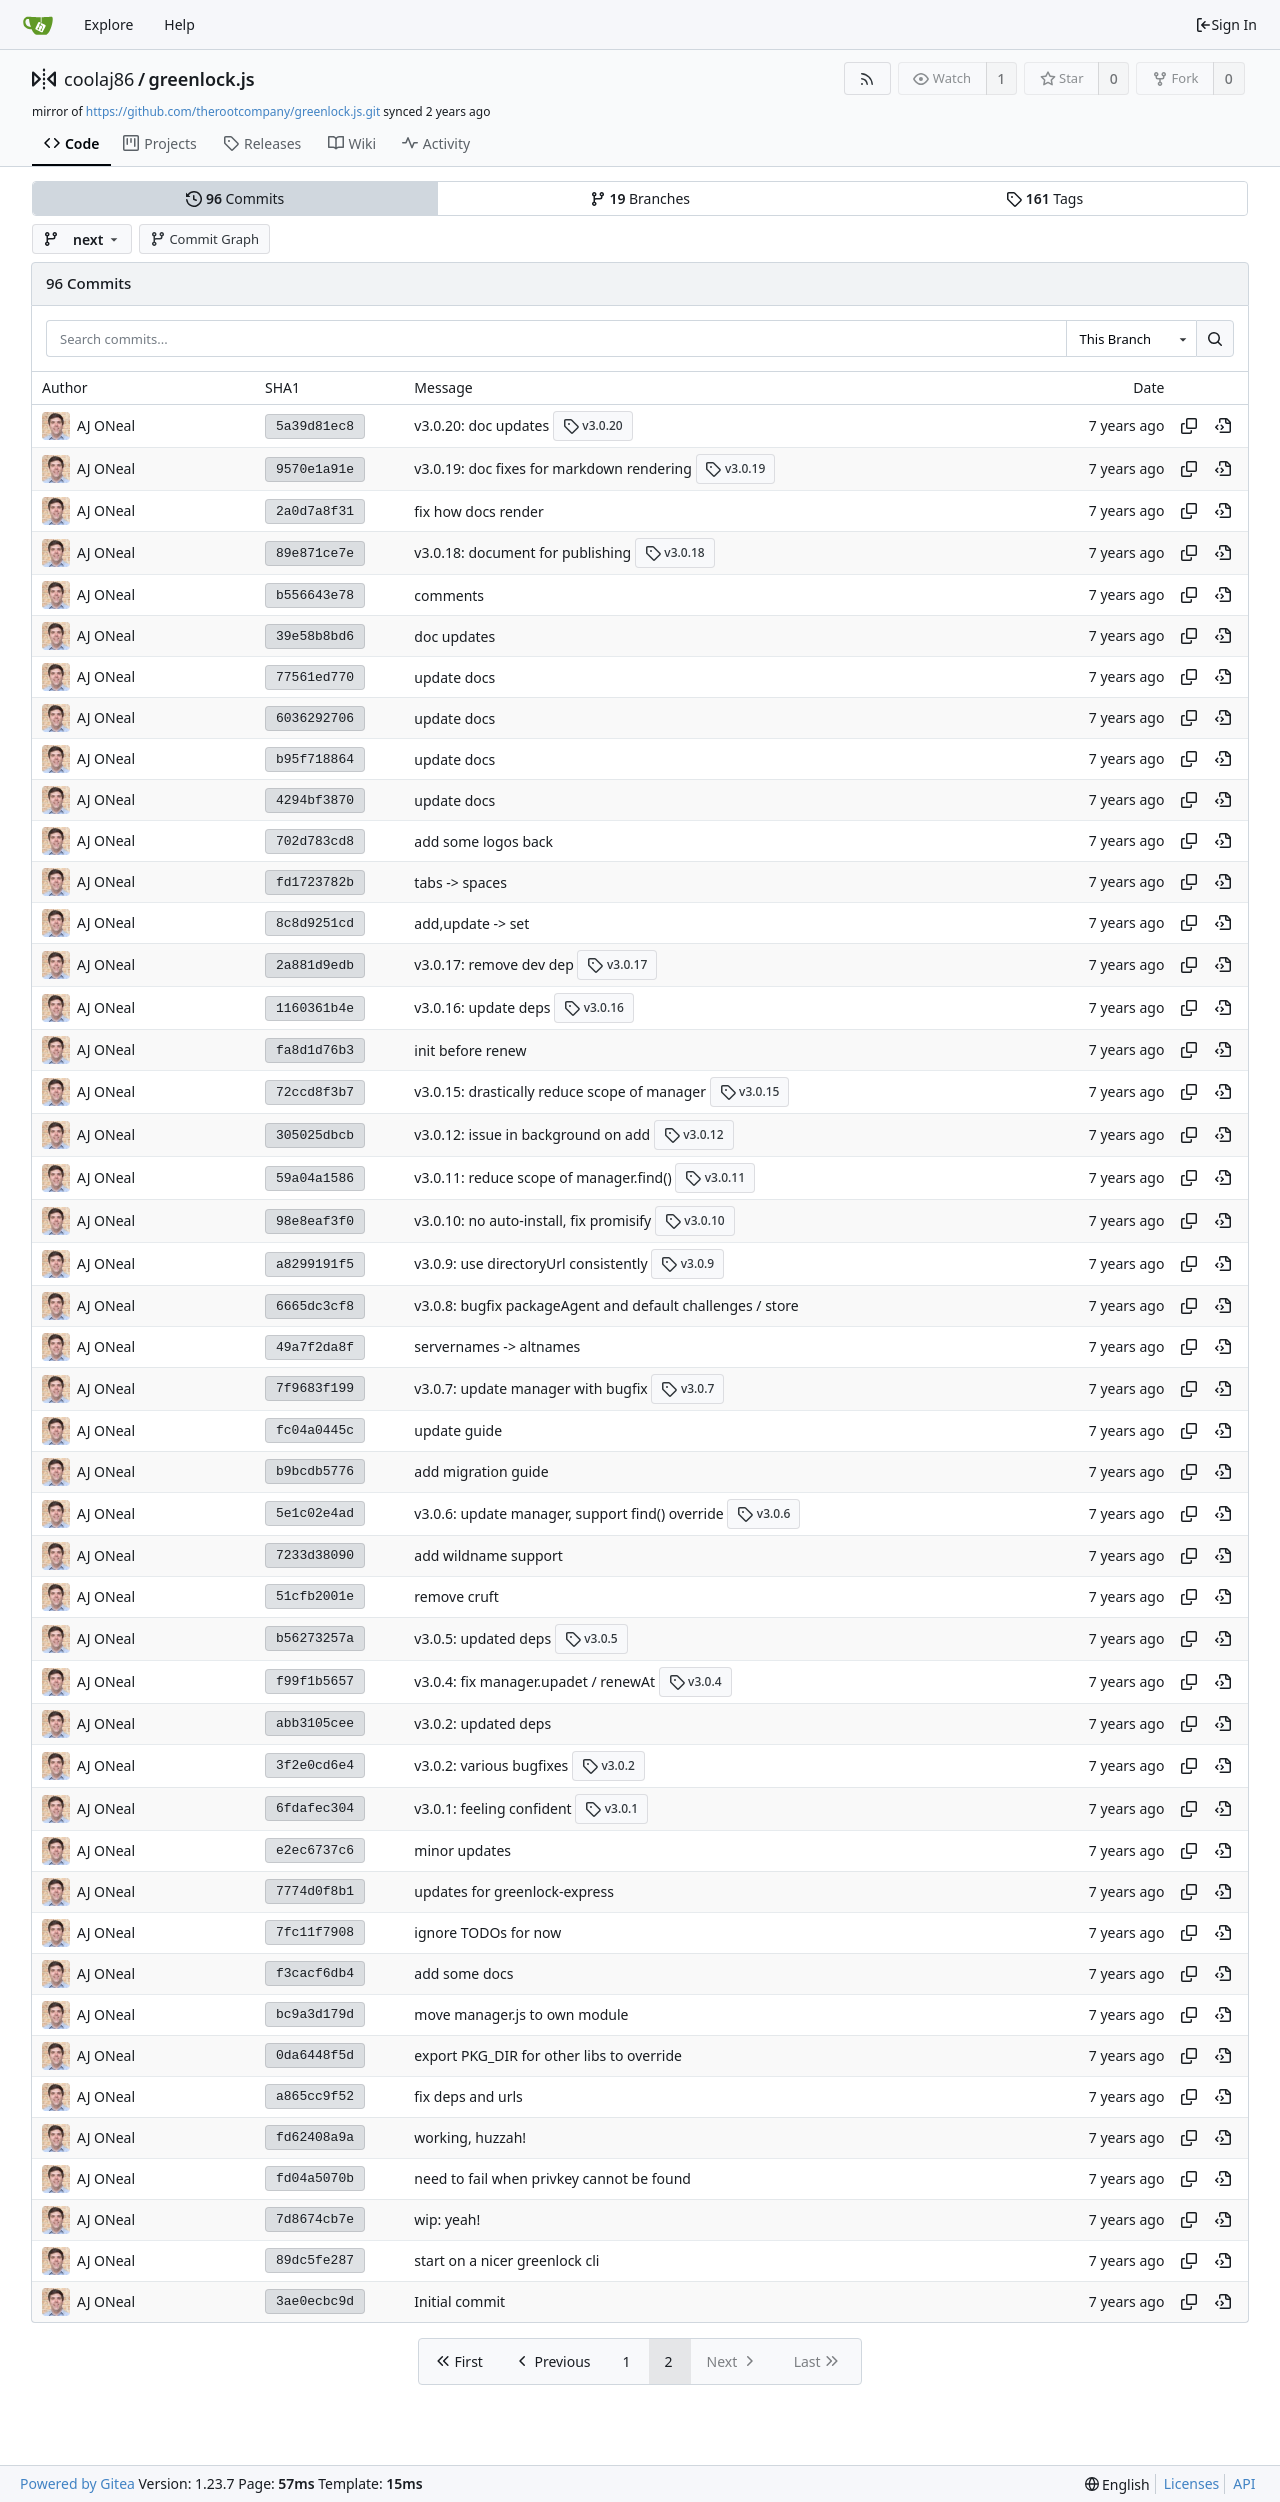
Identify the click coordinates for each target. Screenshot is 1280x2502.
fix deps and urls (468, 2096)
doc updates (454, 636)
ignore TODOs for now (487, 1932)
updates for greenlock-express (514, 1891)
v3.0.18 (675, 552)
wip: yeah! (447, 2219)
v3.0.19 (735, 468)
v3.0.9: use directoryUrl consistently (530, 1263)
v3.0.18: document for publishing (522, 552)
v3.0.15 (750, 1091)
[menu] (1117, 2484)
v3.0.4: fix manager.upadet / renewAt (534, 1681)
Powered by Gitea (77, 2483)
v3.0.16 (594, 1007)
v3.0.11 (715, 1177)
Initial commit (459, 2301)
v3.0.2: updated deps (482, 1724)
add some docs (463, 1973)
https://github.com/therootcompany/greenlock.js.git (233, 111)
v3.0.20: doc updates (481, 425)
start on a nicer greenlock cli (506, 2260)
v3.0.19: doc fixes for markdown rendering (553, 468)
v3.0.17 (617, 964)
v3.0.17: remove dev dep (493, 964)
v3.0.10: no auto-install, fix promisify (532, 1220)
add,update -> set (471, 923)
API (1244, 2483)
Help (179, 24)
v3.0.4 (695, 1681)
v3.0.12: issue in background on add (532, 1134)
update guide (458, 1431)
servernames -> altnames (497, 1347)
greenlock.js (202, 79)
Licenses (1192, 2483)
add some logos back (483, 841)
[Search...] (1215, 339)
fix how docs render (478, 511)
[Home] (38, 25)
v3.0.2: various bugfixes (491, 1765)
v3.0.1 (611, 1808)
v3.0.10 (695, 1220)
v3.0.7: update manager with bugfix (530, 1388)
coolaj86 (99, 79)
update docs (454, 677)
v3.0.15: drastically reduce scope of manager (560, 1091)
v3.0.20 (593, 425)
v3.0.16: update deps (482, 1007)
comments (449, 595)
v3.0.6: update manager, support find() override (568, 1513)
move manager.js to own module (521, 2014)
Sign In (1226, 24)
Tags (1044, 198)
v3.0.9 (687, 1263)
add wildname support (488, 1556)
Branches (640, 198)
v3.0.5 (591, 1638)
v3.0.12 (694, 1134)
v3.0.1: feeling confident (492, 1808)
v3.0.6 (763, 1513)
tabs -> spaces (460, 882)
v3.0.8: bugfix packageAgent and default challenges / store (606, 1306)
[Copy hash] (1189, 426)
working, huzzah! (470, 2137)
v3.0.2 (608, 1765)
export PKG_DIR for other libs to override (548, 2055)
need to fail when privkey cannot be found (552, 2178)
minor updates (462, 1850)
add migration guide (481, 1472)
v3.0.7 (687, 1388)
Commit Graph (204, 239)
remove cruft (456, 1597)
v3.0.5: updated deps (482, 1638)
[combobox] (1131, 339)
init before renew (470, 1050)
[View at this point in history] (1223, 426)
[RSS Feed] (867, 78)
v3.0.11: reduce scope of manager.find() (542, 1177)
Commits (235, 198)
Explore (108, 24)
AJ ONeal (106, 425)
